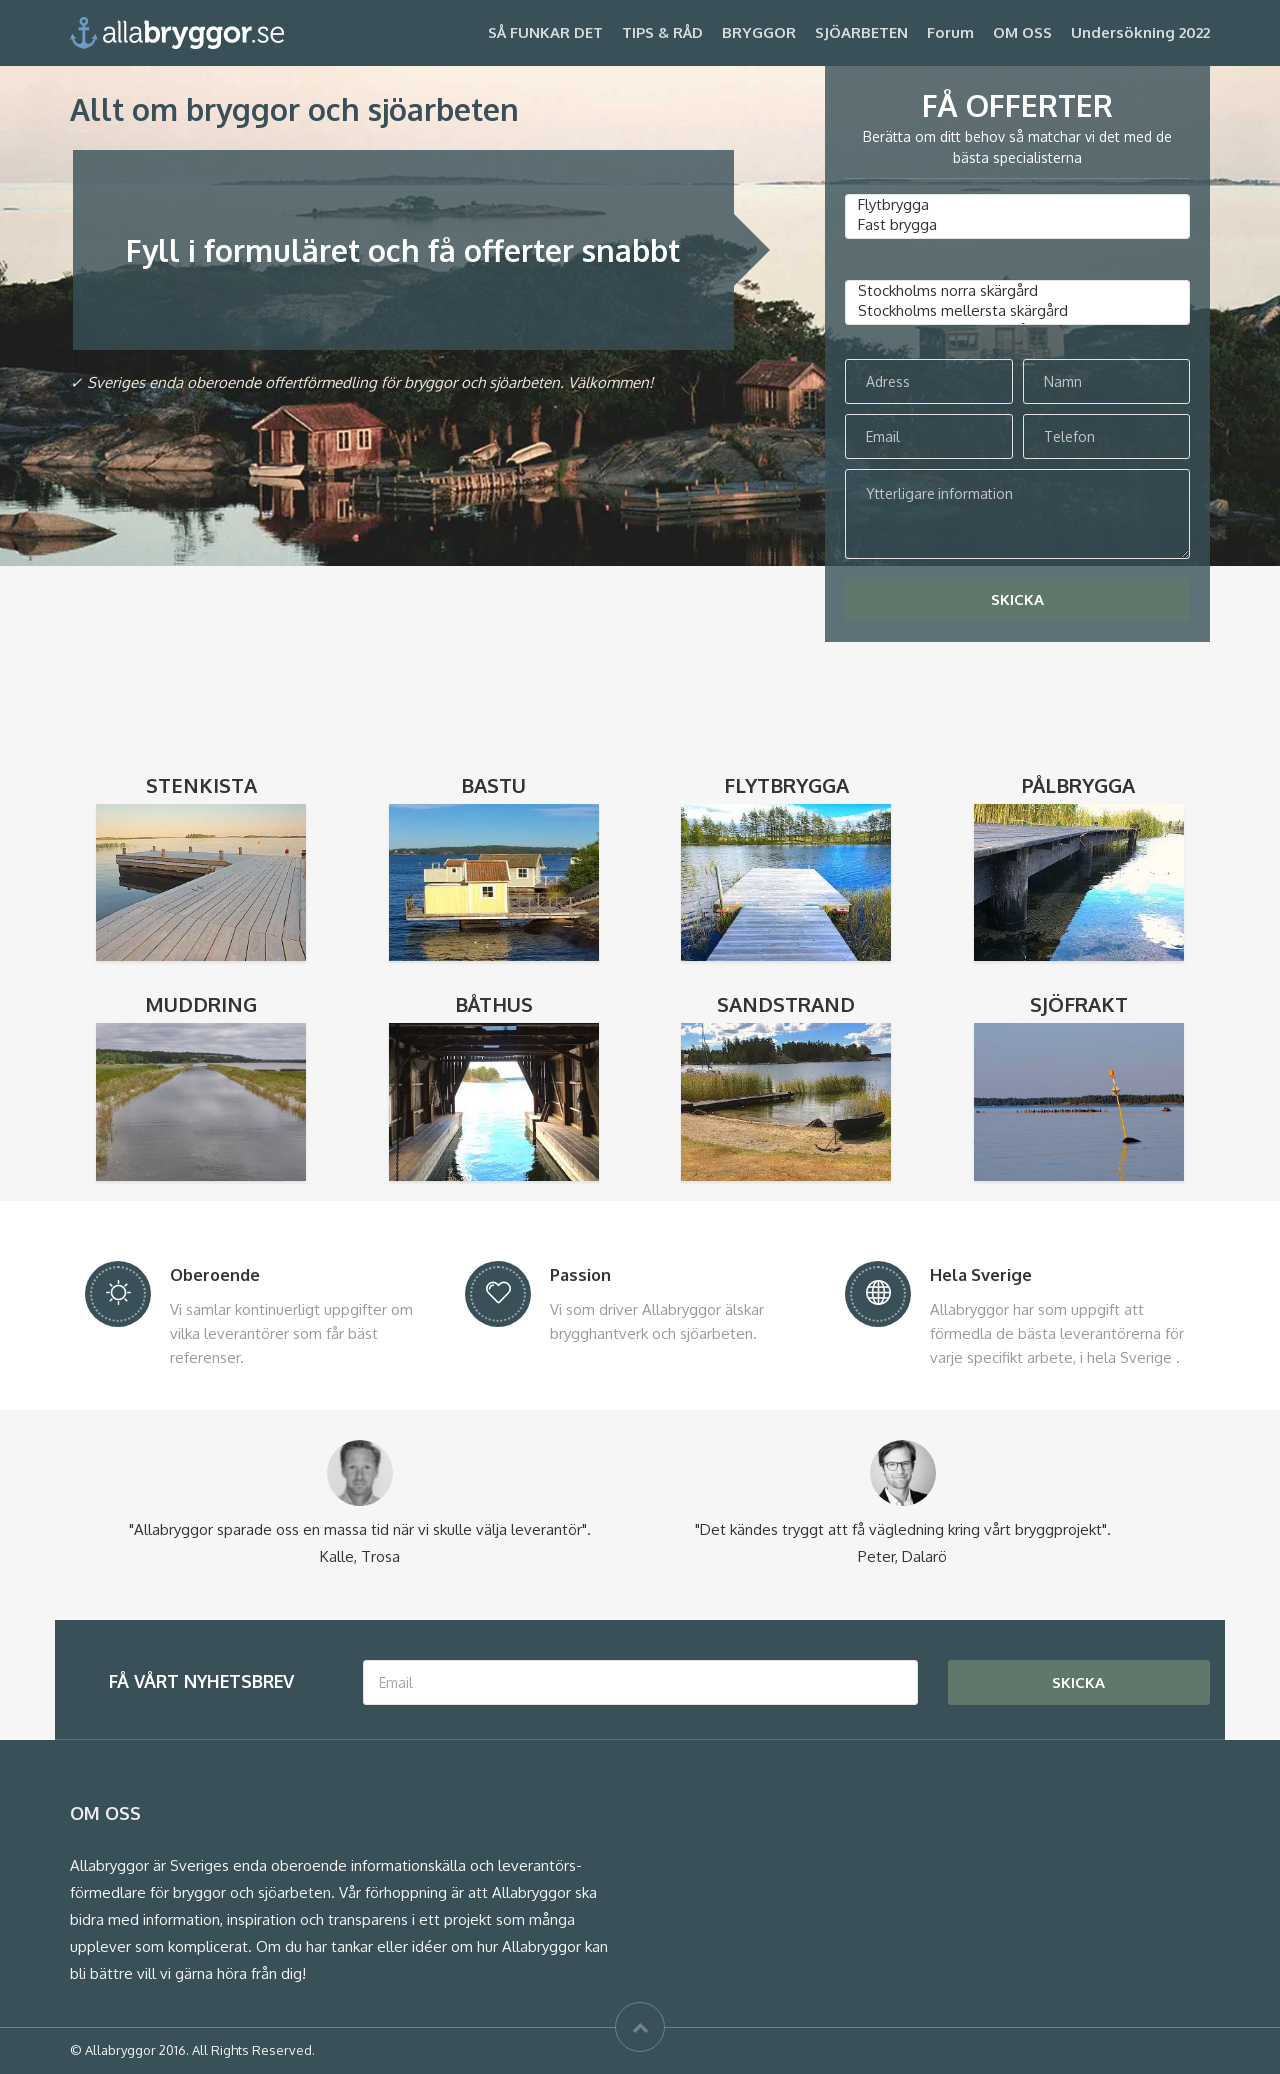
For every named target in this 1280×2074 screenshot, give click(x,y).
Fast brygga (1017, 225)
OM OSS (1022, 32)
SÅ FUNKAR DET (545, 32)
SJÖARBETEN (861, 32)
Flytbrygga (1017, 205)
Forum (950, 32)
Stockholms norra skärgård (1017, 291)
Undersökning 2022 (1140, 32)
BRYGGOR (759, 32)
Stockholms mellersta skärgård (1017, 311)
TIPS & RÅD (662, 32)
